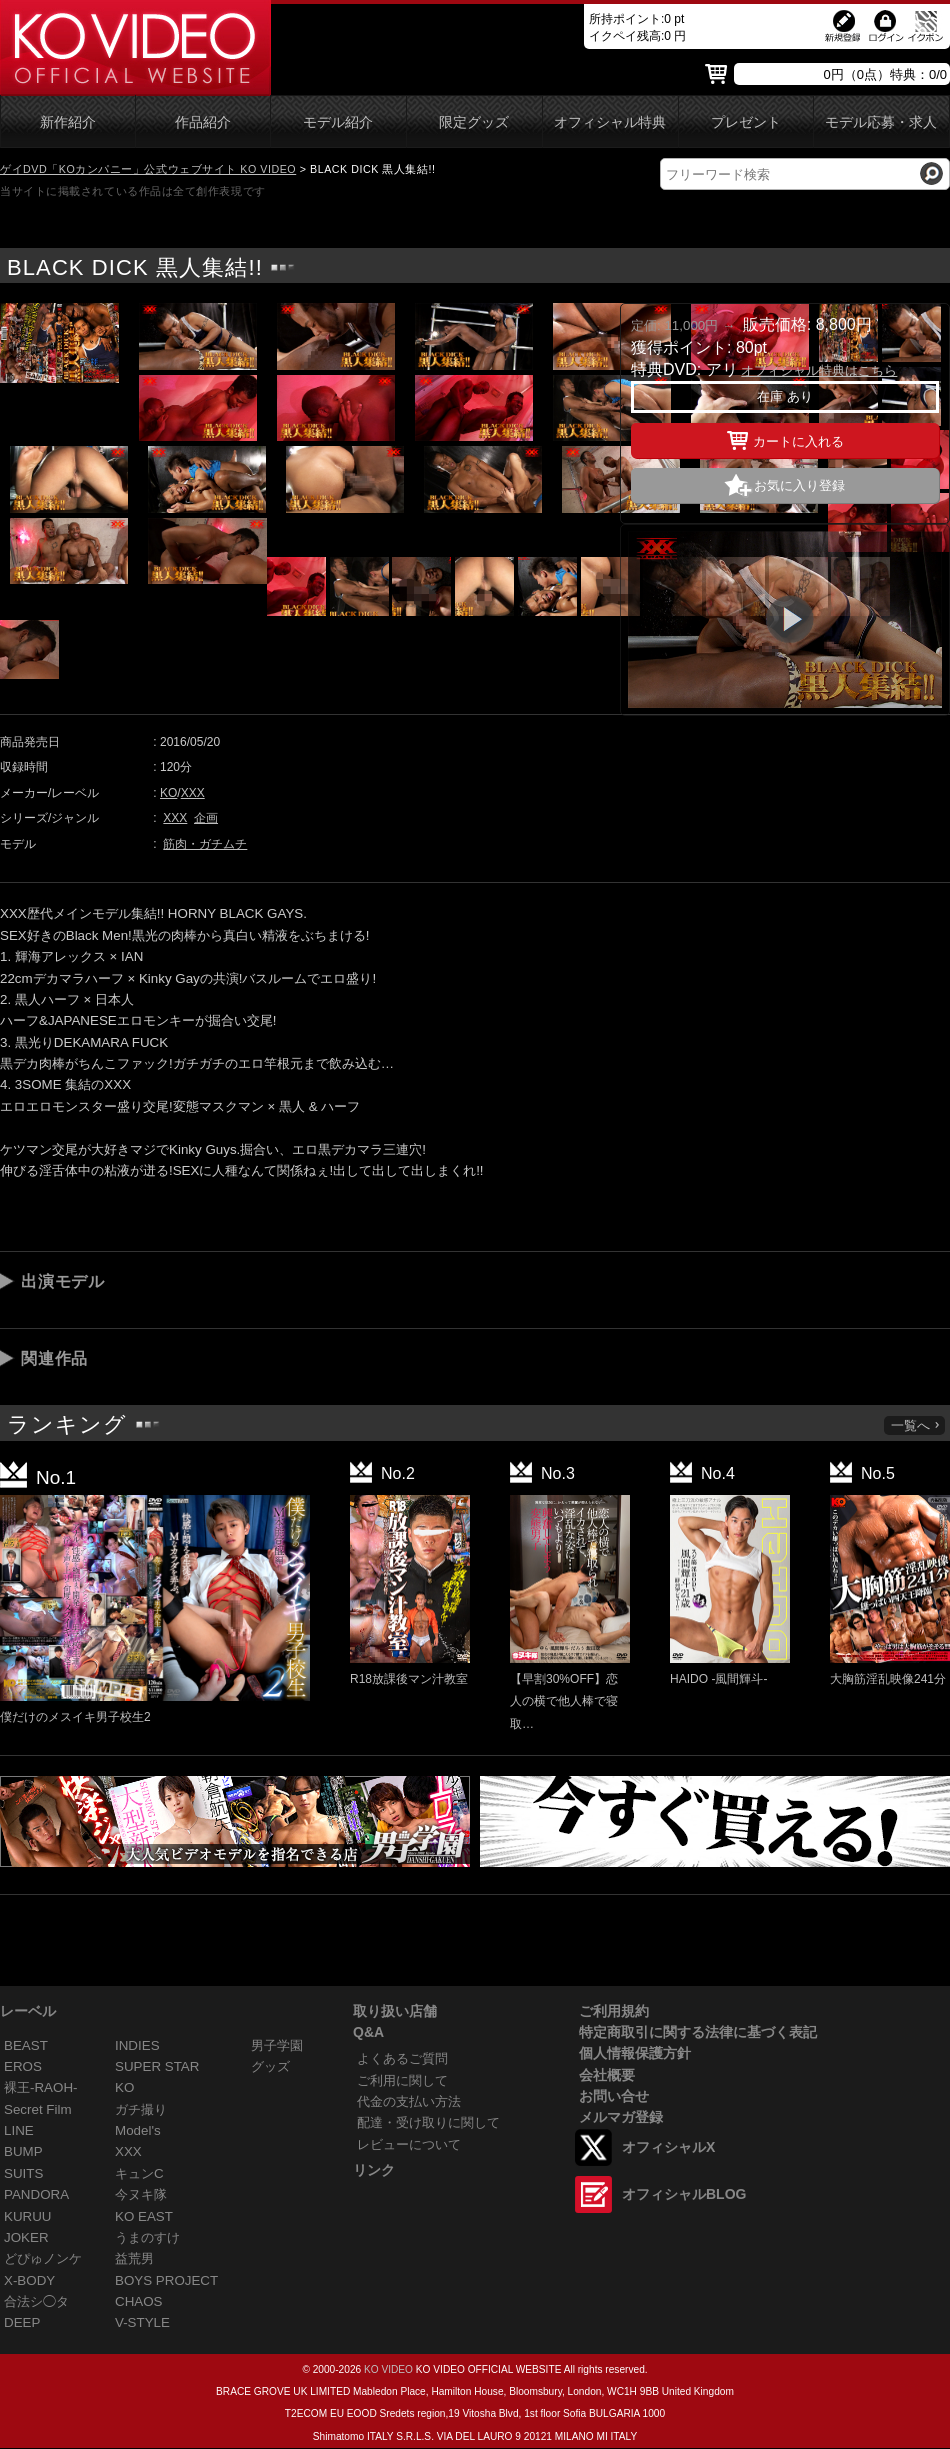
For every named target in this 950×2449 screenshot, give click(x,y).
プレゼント (746, 122)
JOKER (26, 2237)
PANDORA (36, 2194)
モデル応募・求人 (881, 122)
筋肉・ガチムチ (205, 844)
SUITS (23, 2173)
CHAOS (139, 2301)
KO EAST (144, 2216)
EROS (23, 2066)
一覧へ (916, 1425)
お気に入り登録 (799, 485)
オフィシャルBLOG (684, 2194)
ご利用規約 (614, 2011)
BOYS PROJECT (166, 2280)
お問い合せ (614, 2096)
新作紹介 (68, 122)
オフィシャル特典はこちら (819, 370)
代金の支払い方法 (409, 2101)
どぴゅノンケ (43, 2258)
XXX (193, 793)
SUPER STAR (157, 2066)
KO (168, 793)
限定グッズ (474, 122)
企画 (206, 818)
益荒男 (134, 2258)
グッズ (270, 2066)
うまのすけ (147, 2237)
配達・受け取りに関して (428, 2122)
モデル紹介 (338, 122)
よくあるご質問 (402, 2058)
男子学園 (277, 2045)
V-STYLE (142, 2322)
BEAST (26, 2045)
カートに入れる (785, 438)
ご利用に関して (402, 2080)
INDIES (137, 2045)
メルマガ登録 (621, 2117)
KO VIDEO (388, 2369)
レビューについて (409, 2144)
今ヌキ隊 (141, 2194)
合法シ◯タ (36, 2301)
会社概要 (607, 2075)
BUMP (23, 2151)
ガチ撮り (141, 2109)
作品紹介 (203, 122)
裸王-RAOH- (41, 2087)
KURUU (28, 2216)
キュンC (139, 2173)
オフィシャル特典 (610, 122)
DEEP (22, 2322)
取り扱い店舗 (395, 2011)
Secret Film (38, 2109)
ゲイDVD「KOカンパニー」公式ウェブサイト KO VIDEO (148, 169)
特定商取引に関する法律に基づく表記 (698, 2032)
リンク (374, 2170)
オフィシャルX (668, 2147)
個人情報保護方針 (635, 2053)
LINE (19, 2130)
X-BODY (29, 2280)
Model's (138, 2130)
